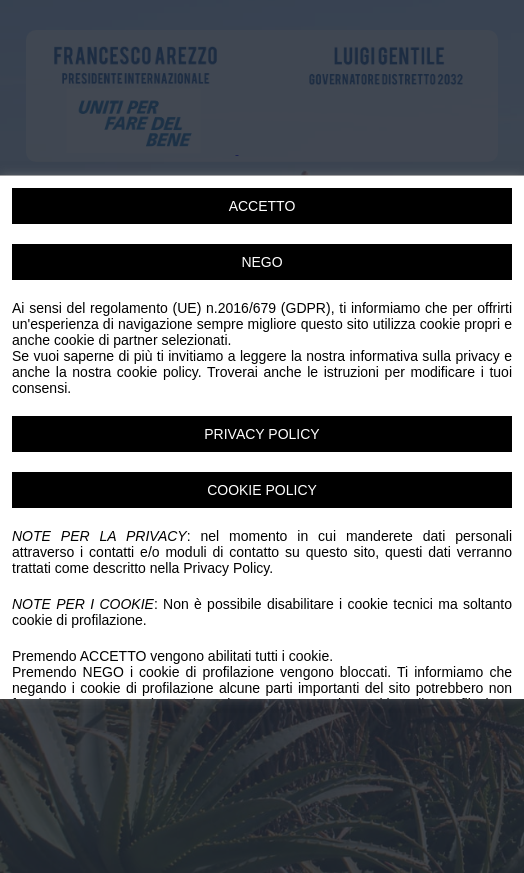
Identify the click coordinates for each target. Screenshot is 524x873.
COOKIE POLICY (262, 490)
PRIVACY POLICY (261, 434)
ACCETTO (262, 206)
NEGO (261, 262)
